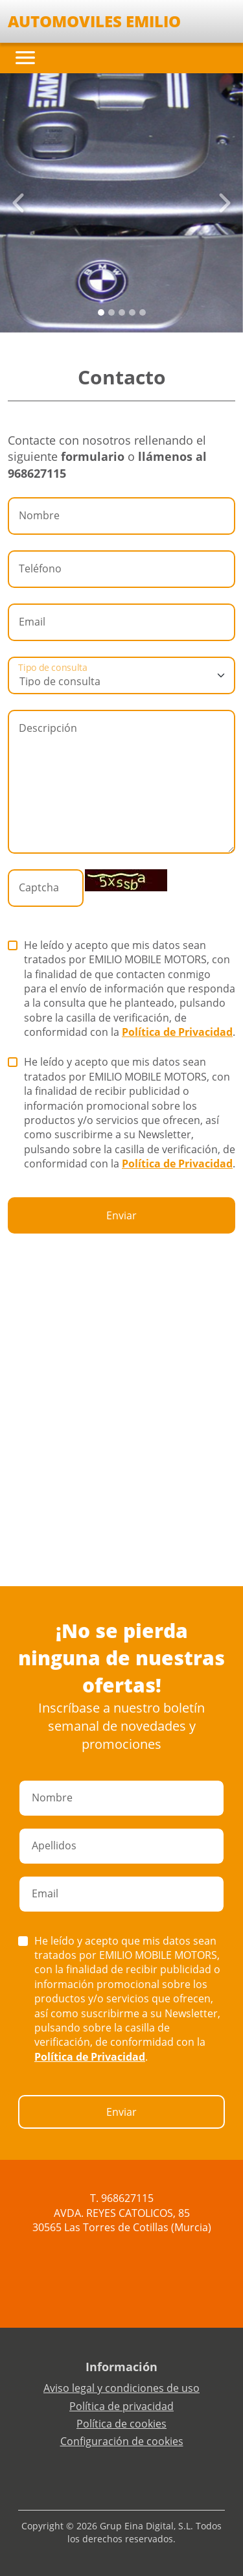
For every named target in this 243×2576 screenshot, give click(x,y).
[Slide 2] (122, 312)
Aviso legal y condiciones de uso (121, 2388)
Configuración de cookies (121, 2441)
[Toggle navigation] (25, 57)
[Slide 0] (101, 312)
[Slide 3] (132, 312)
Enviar (121, 1215)
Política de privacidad (121, 2406)
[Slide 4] (142, 312)
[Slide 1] (111, 312)
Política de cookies (121, 2424)
